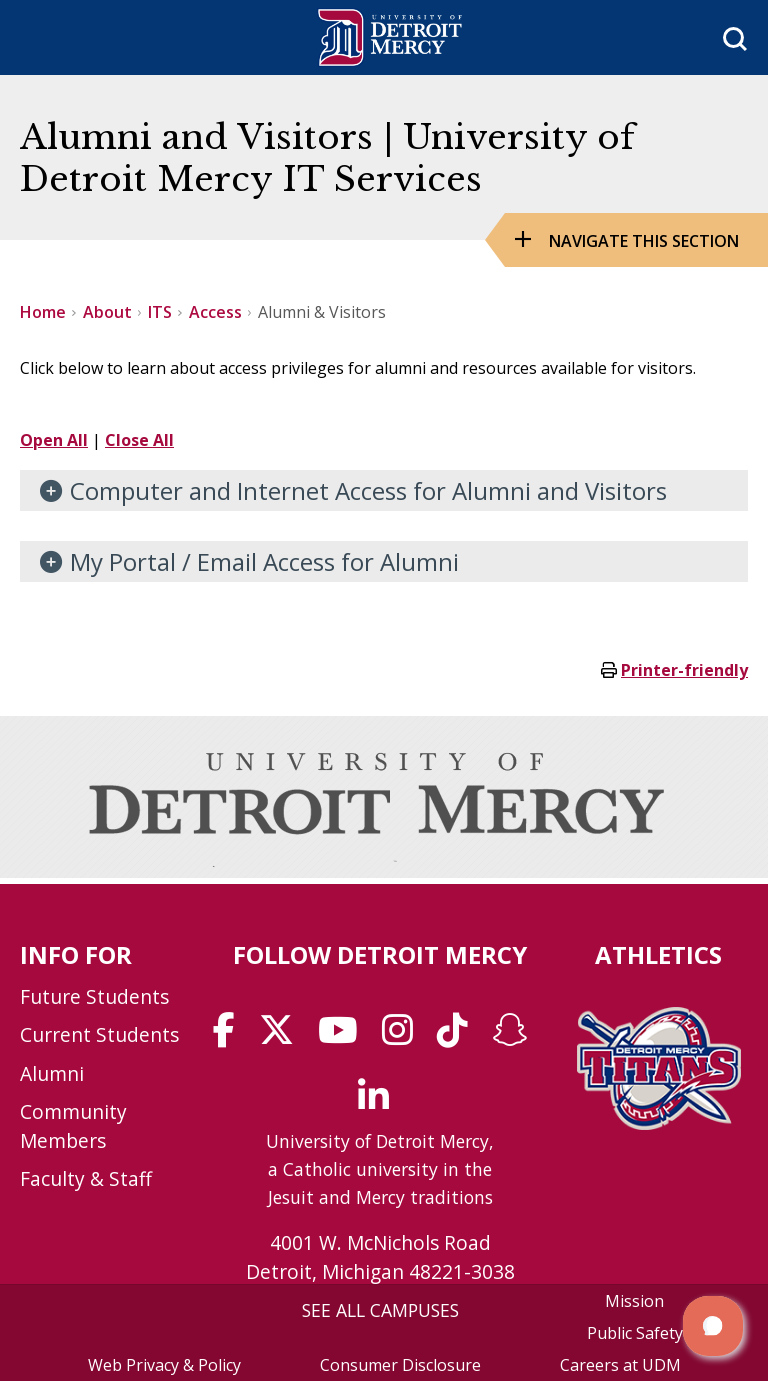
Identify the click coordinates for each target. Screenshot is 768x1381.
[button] (713, 1326)
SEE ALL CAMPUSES (380, 1310)
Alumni (52, 1073)
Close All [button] (139, 440)
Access (215, 312)
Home (43, 312)
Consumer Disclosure (400, 1365)
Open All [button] (54, 440)
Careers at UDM (620, 1365)
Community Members (73, 1126)
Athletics (658, 954)
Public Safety (635, 1333)
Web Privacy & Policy (164, 1365)
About (107, 312)
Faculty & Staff (86, 1178)
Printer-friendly (684, 670)
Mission (634, 1301)
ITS (160, 312)
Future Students (94, 996)
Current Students (99, 1034)
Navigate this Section (644, 241)
